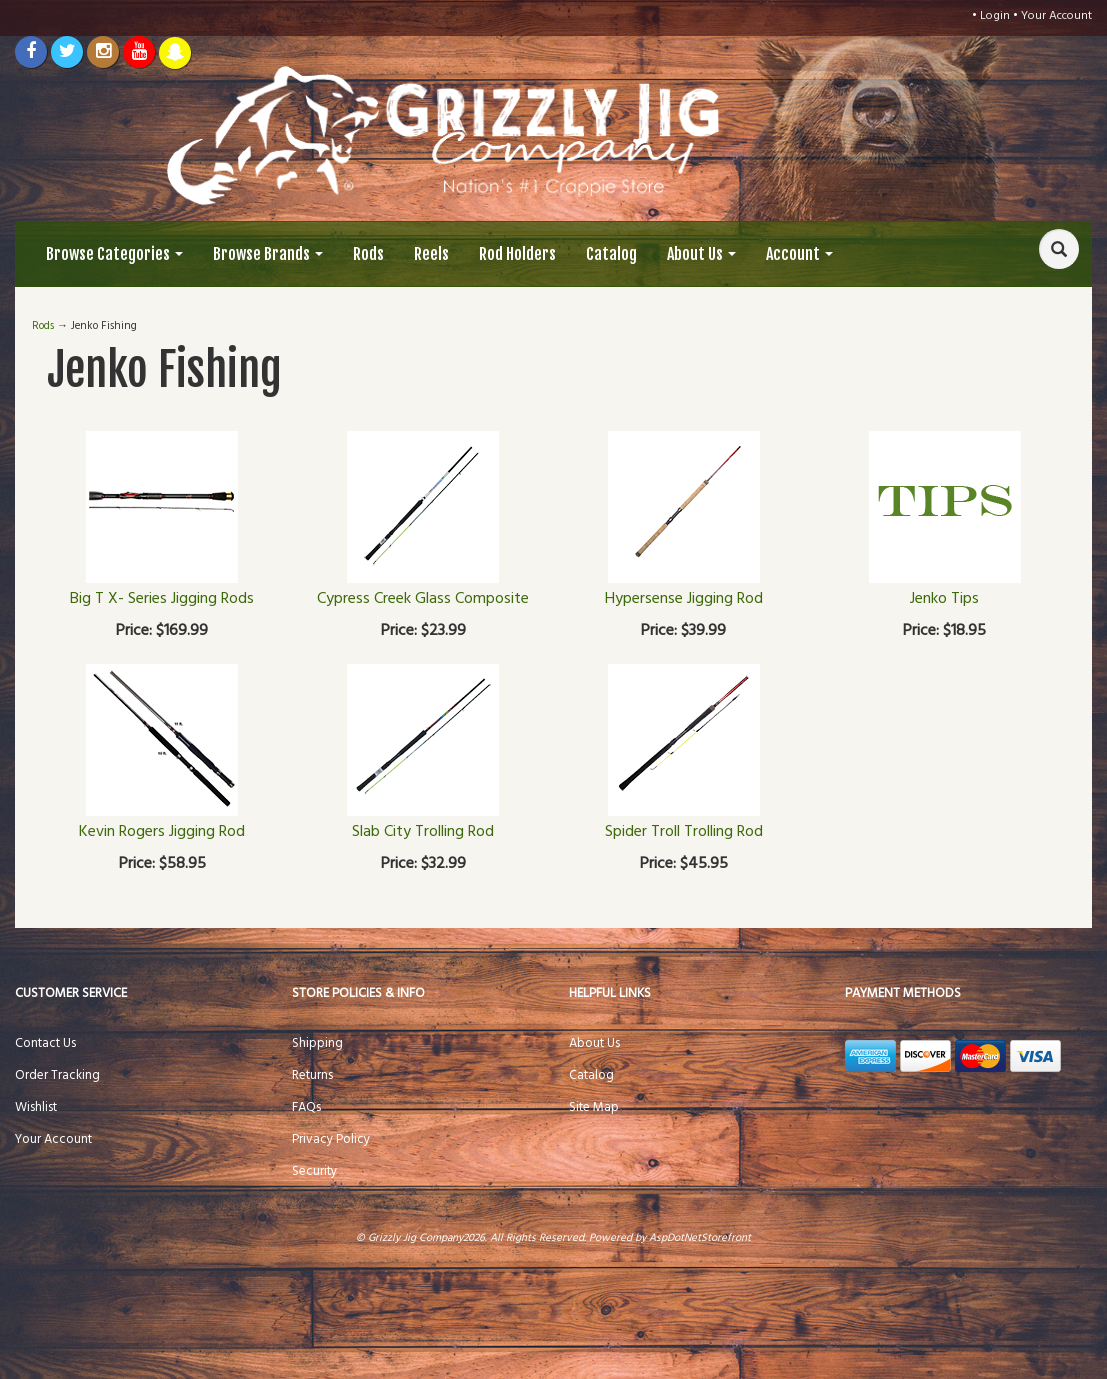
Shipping (317, 1043)
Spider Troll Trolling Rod (684, 832)
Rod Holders (517, 254)
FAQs (306, 1107)
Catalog (611, 254)
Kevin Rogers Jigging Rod (162, 832)
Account (799, 254)
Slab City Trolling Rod (423, 832)
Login (995, 16)
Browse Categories (114, 254)
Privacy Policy (331, 1139)
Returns (312, 1075)
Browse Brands (268, 254)
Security (314, 1171)
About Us (701, 254)
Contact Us (45, 1043)
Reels (431, 254)
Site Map (594, 1107)
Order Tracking (57, 1075)
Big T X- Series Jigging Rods (162, 599)
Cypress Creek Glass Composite (423, 599)
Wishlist (36, 1107)
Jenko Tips (944, 599)
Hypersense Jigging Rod (684, 599)
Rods (368, 254)
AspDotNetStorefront (700, 1238)
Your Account (1056, 16)
